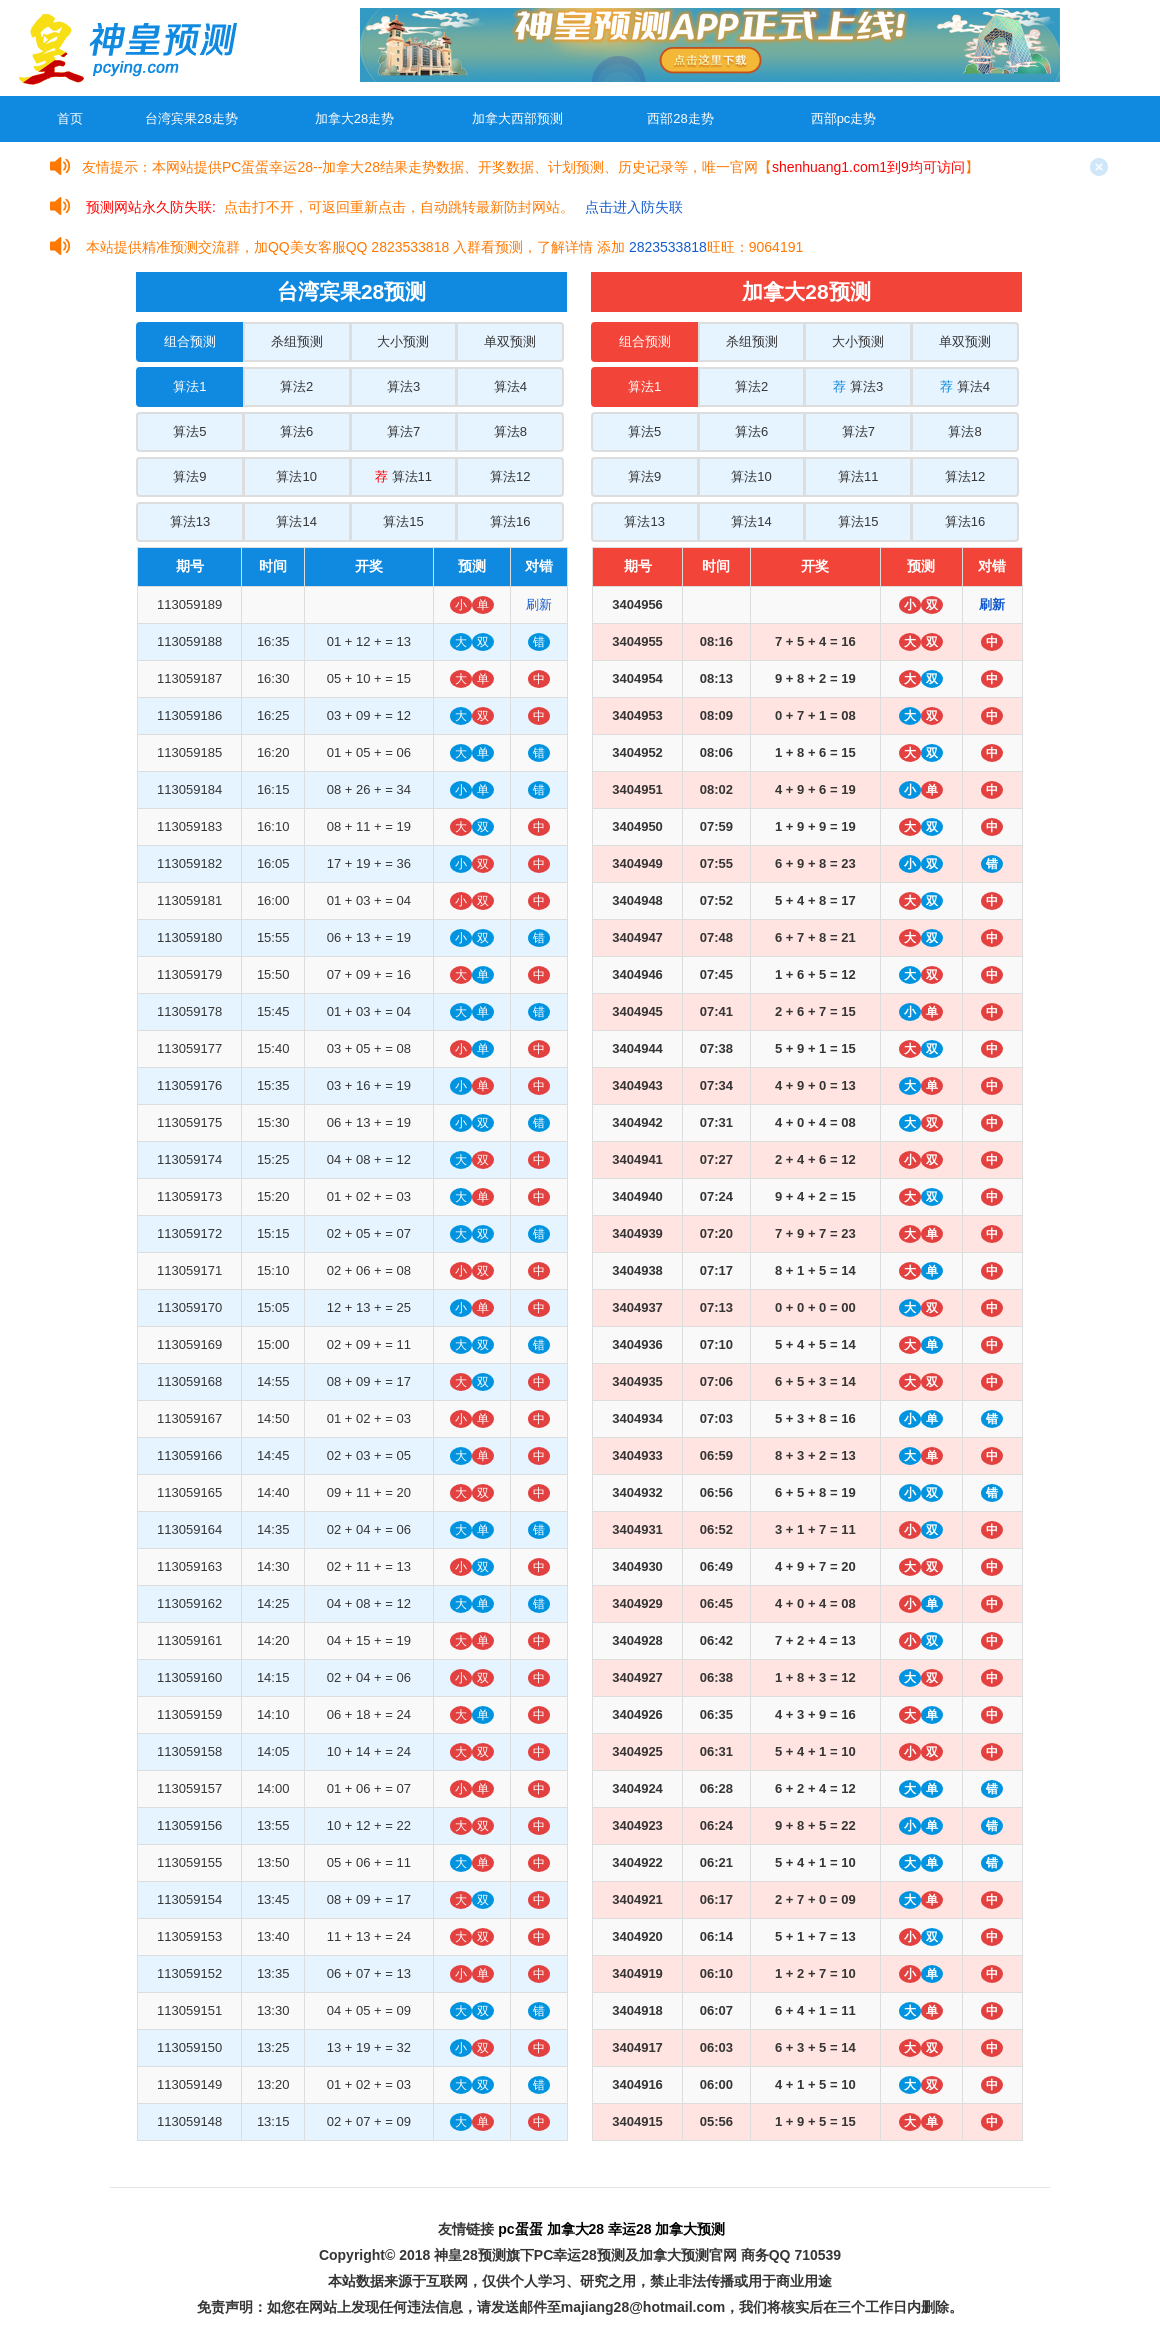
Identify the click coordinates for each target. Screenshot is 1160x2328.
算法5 (189, 431)
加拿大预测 (690, 2229)
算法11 (403, 476)
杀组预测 (297, 341)
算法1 (189, 386)
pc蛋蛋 (520, 2229)
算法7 (403, 431)
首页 (70, 118)
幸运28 (630, 2229)
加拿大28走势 (354, 118)
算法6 (296, 431)
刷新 (539, 604)
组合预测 (190, 341)
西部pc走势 (844, 118)
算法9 (189, 476)
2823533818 (668, 247)
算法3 (403, 386)
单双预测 (510, 341)
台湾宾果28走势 (191, 118)
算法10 (296, 476)
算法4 (510, 386)
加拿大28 (576, 2229)
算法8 (510, 431)
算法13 (190, 521)
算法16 (510, 521)
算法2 (296, 386)
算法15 (403, 521)
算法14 (296, 521)
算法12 (510, 476)
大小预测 (403, 341)
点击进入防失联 (634, 207)
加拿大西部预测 (517, 118)
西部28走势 (680, 118)
